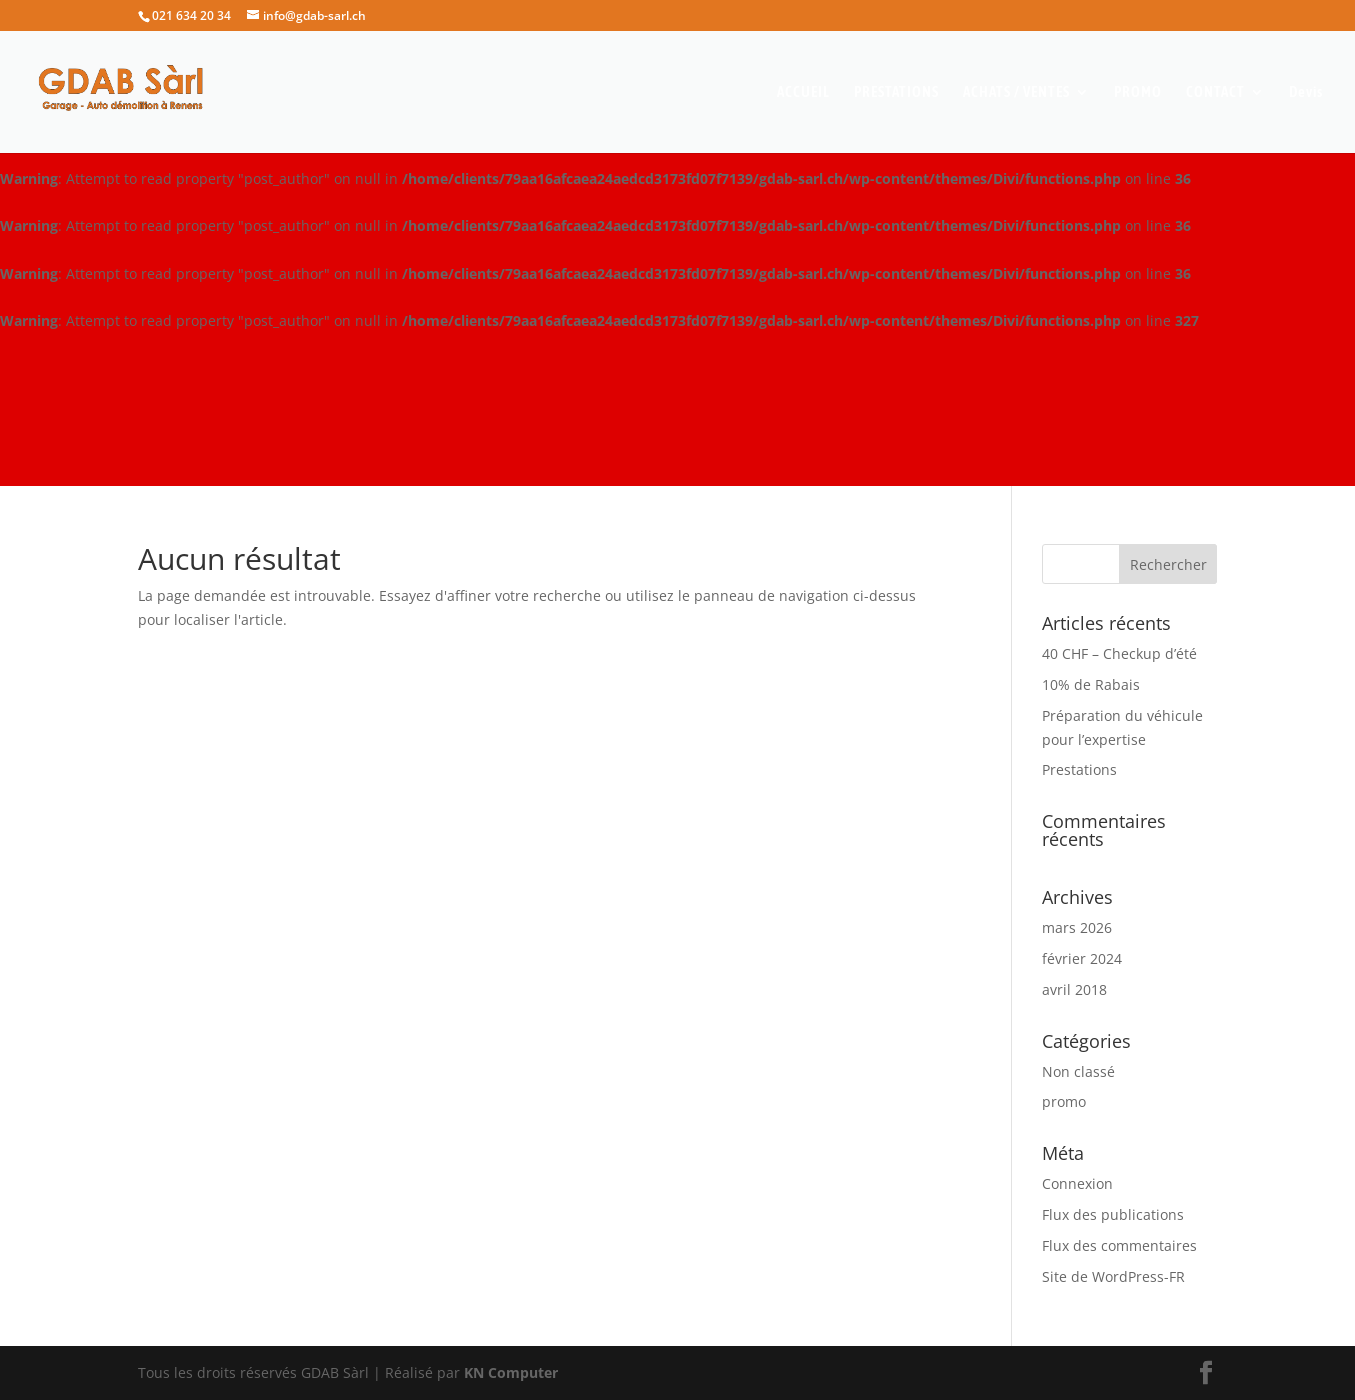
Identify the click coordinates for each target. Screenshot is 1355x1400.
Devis (1306, 92)
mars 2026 (1077, 927)
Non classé (1078, 1071)
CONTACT (1215, 92)
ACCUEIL (803, 92)
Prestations (1079, 769)
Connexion (1077, 1183)
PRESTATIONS (896, 92)
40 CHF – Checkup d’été (1119, 653)
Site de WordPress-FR (1113, 1276)
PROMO (1138, 92)
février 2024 (1082, 958)
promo (1064, 1101)
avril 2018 (1074, 989)
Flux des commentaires (1119, 1245)
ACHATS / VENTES (1016, 92)
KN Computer (511, 1372)
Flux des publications (1113, 1214)
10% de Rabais (1091, 684)
